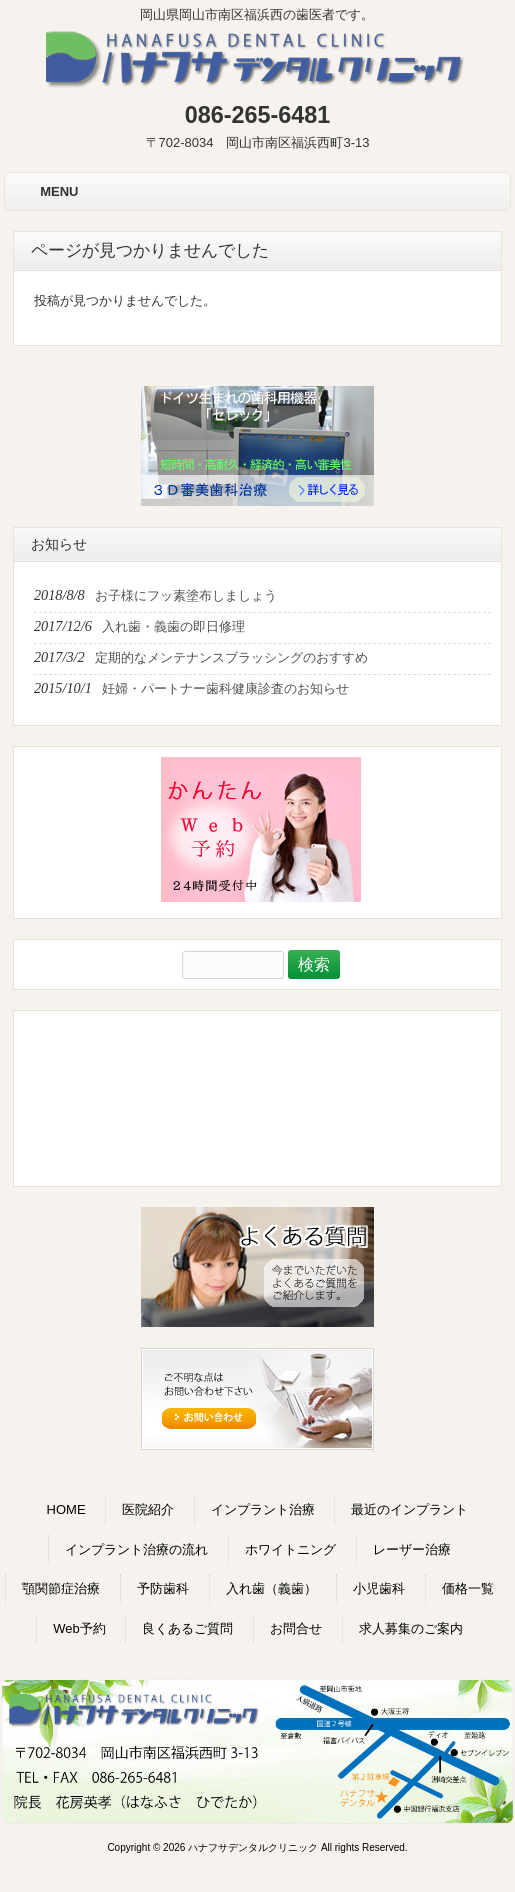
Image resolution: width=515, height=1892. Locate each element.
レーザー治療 (412, 1549)
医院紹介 (148, 1509)
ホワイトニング (290, 1549)
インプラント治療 (263, 1509)
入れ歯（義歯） (271, 1588)
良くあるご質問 (187, 1628)
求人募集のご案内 (411, 1628)
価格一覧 (468, 1588)
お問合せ (296, 1628)
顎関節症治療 (61, 1588)
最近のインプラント (409, 1509)
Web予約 (79, 1628)
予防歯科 (163, 1588)
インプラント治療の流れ (136, 1549)
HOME (66, 1509)
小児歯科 (379, 1588)
